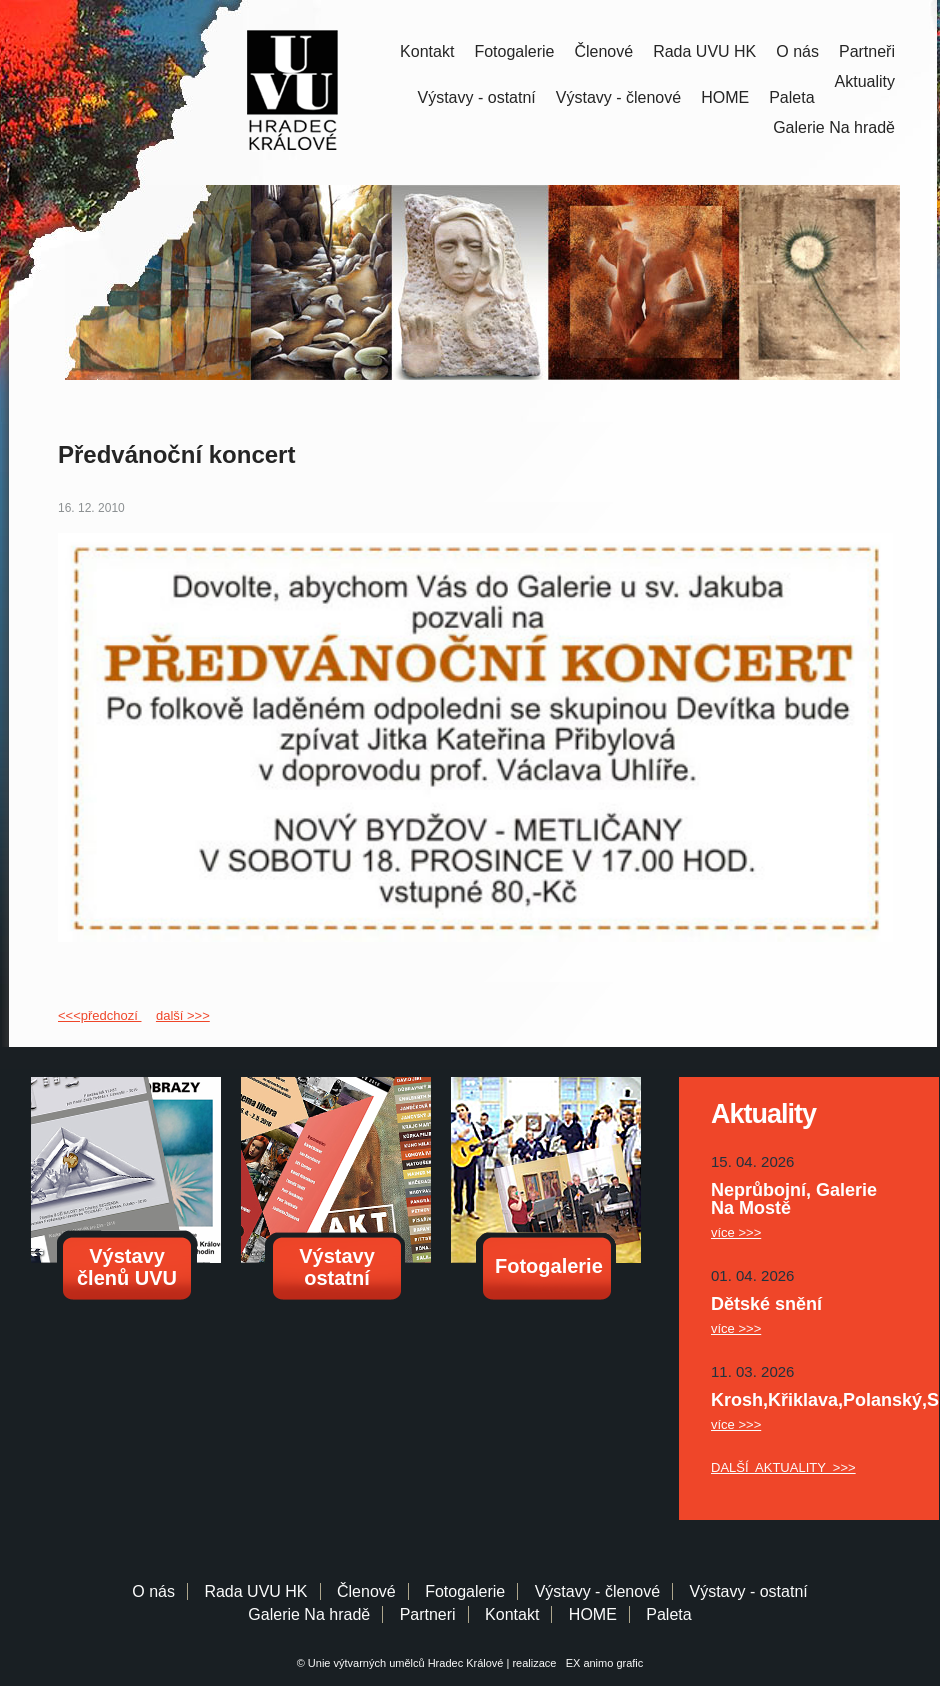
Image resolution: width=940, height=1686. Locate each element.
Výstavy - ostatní (477, 97)
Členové (603, 51)
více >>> (736, 1232)
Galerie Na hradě (309, 1614)
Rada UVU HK (704, 51)
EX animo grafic (602, 1663)
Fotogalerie (514, 51)
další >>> (183, 1015)
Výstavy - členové (618, 97)
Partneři (867, 51)
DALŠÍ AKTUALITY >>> (783, 1467)
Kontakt (427, 51)
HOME (725, 97)
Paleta (791, 97)
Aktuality (865, 81)
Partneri (428, 1614)
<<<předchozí (99, 1015)
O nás (797, 51)
